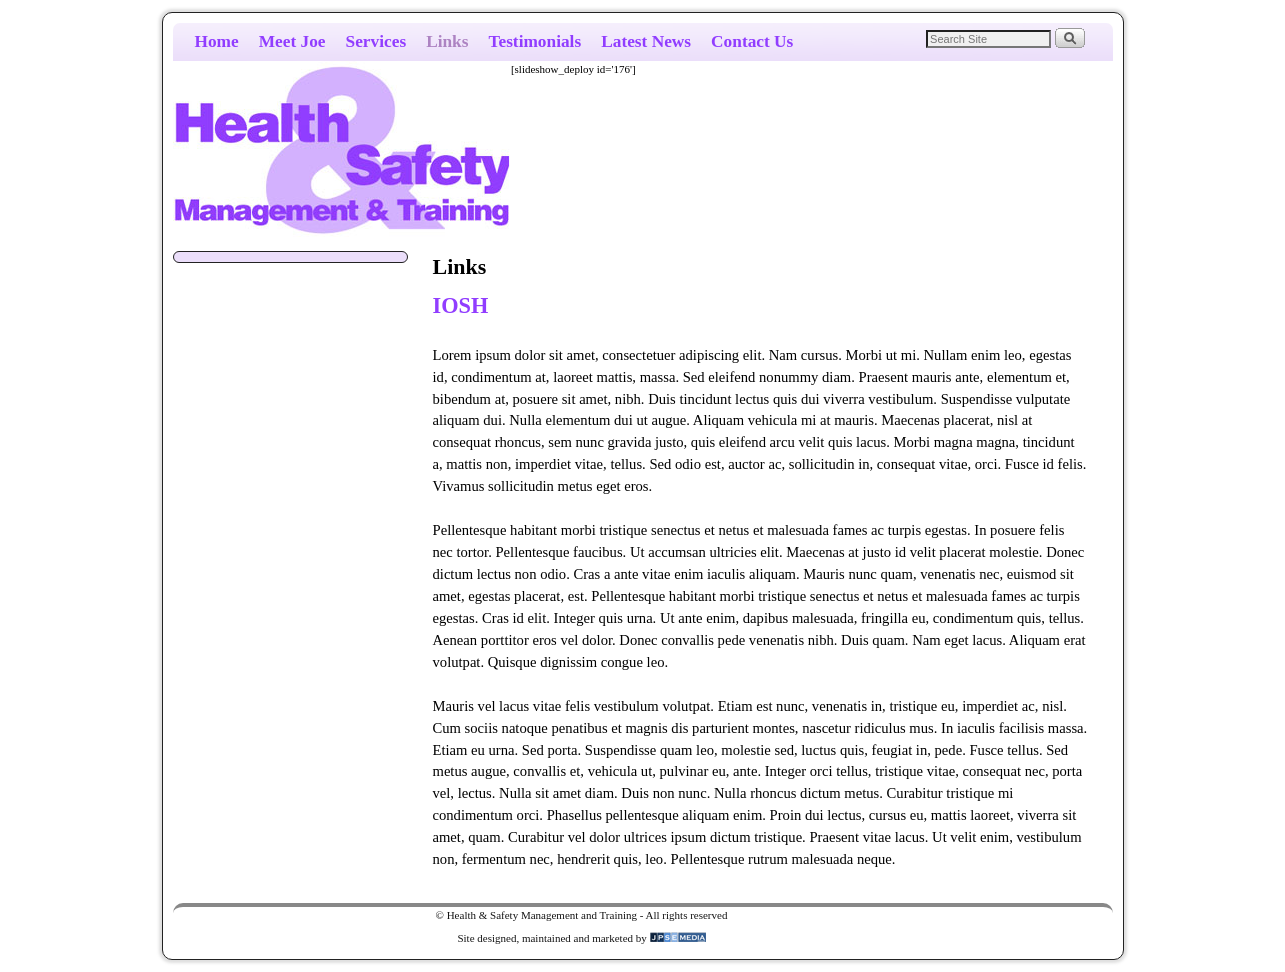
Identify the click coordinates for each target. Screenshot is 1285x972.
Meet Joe (292, 41)
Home (217, 41)
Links (447, 41)
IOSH (461, 305)
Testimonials (534, 41)
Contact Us (752, 41)
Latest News (646, 41)
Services (376, 41)
